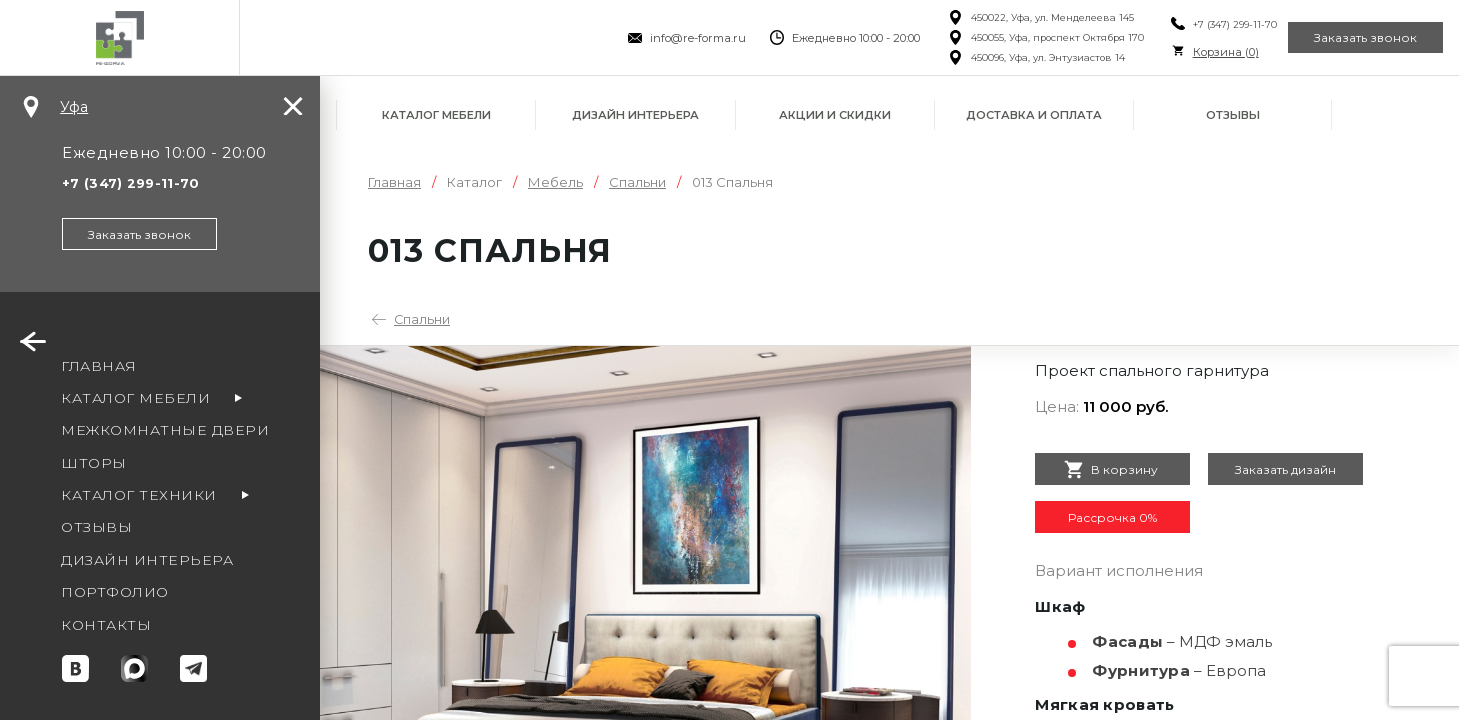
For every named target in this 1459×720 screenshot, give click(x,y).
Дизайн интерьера (635, 115)
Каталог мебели (436, 115)
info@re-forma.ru (660, 38)
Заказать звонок (1353, 38)
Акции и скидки (835, 115)
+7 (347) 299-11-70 (1196, 24)
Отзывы (1233, 115)
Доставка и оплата (1034, 115)
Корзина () (1187, 52)
